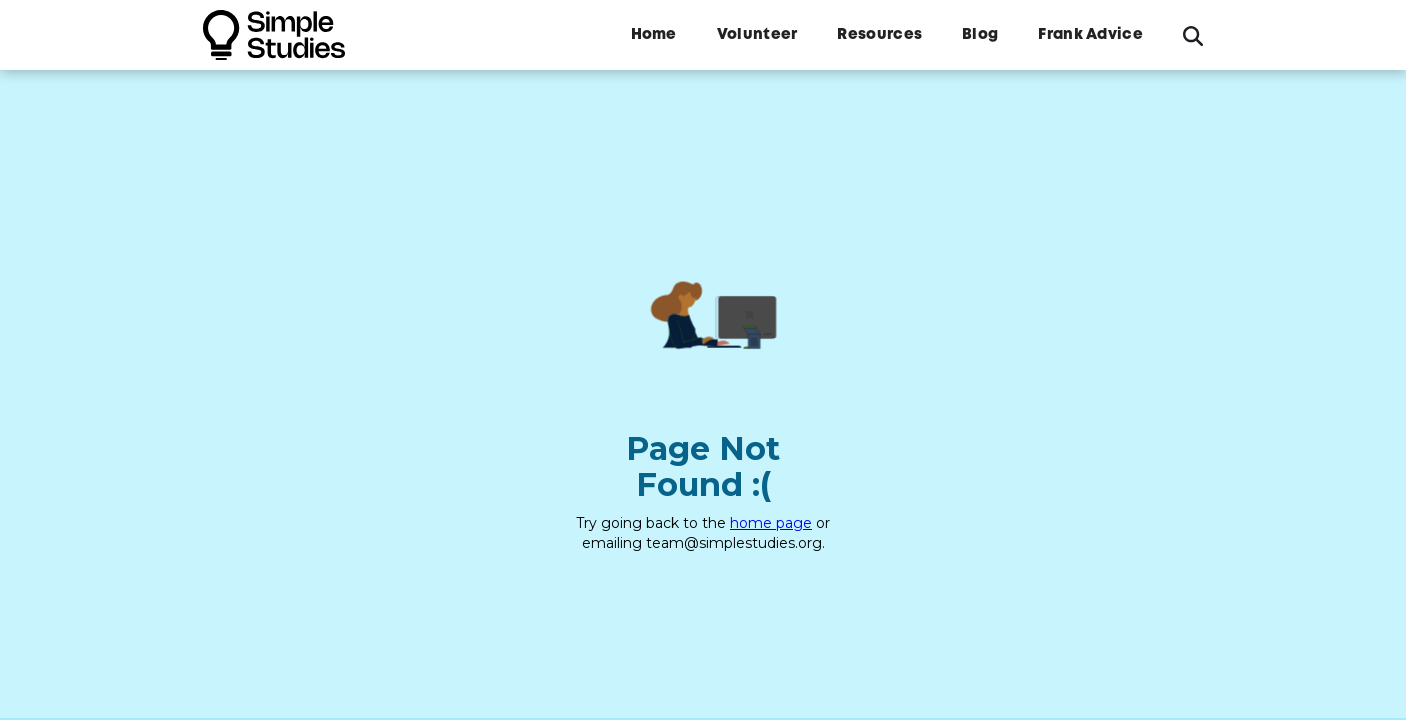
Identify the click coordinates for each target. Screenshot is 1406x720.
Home (654, 35)
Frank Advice (1090, 35)
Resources (879, 35)
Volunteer (757, 35)
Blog (980, 35)
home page (771, 523)
